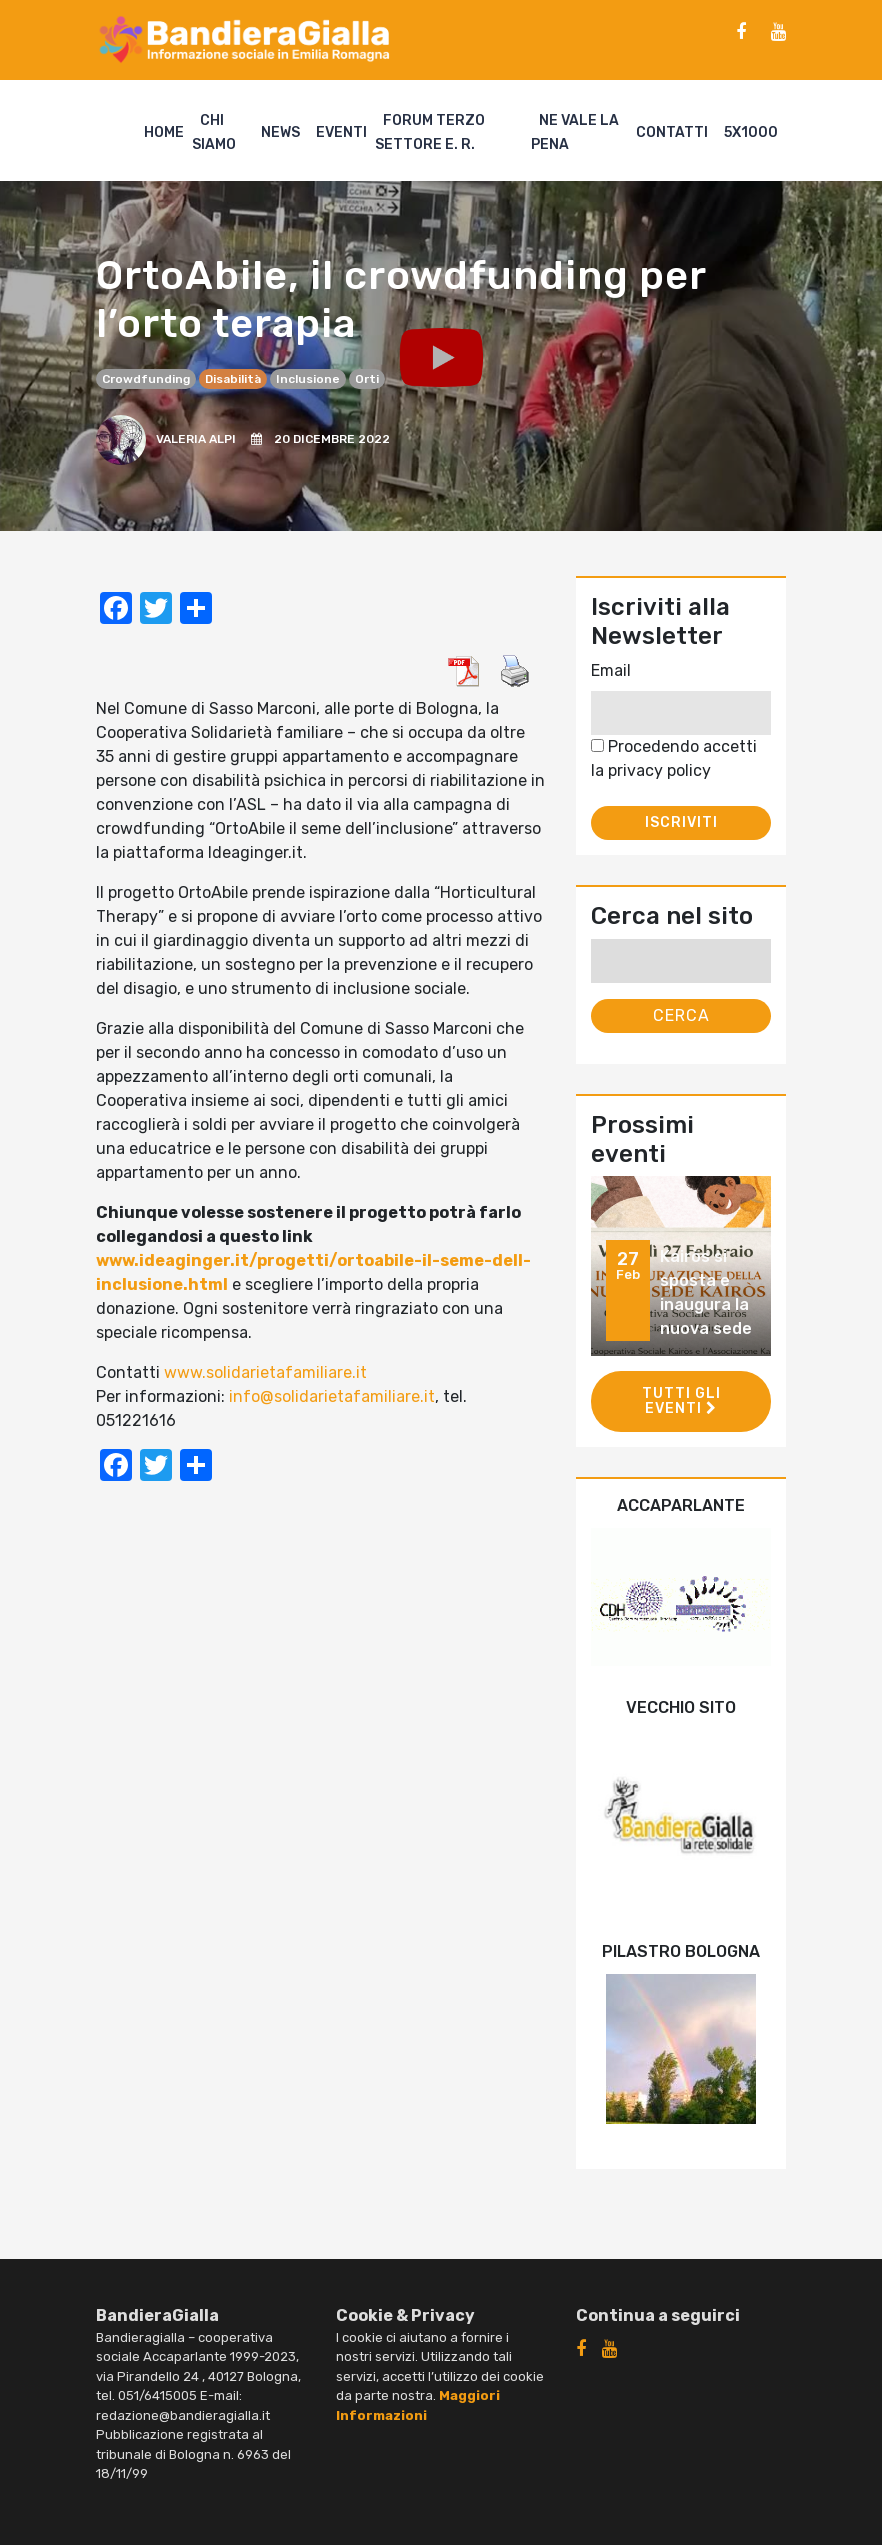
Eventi (341, 132)
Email (611, 670)
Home (164, 132)
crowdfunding (146, 379)
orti (367, 379)
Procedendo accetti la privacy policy (674, 758)
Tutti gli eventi (681, 1401)
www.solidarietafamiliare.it (265, 1372)
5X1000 (751, 132)
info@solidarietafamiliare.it (332, 1396)
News (280, 132)
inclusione (308, 379)
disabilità (233, 379)
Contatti (672, 132)
